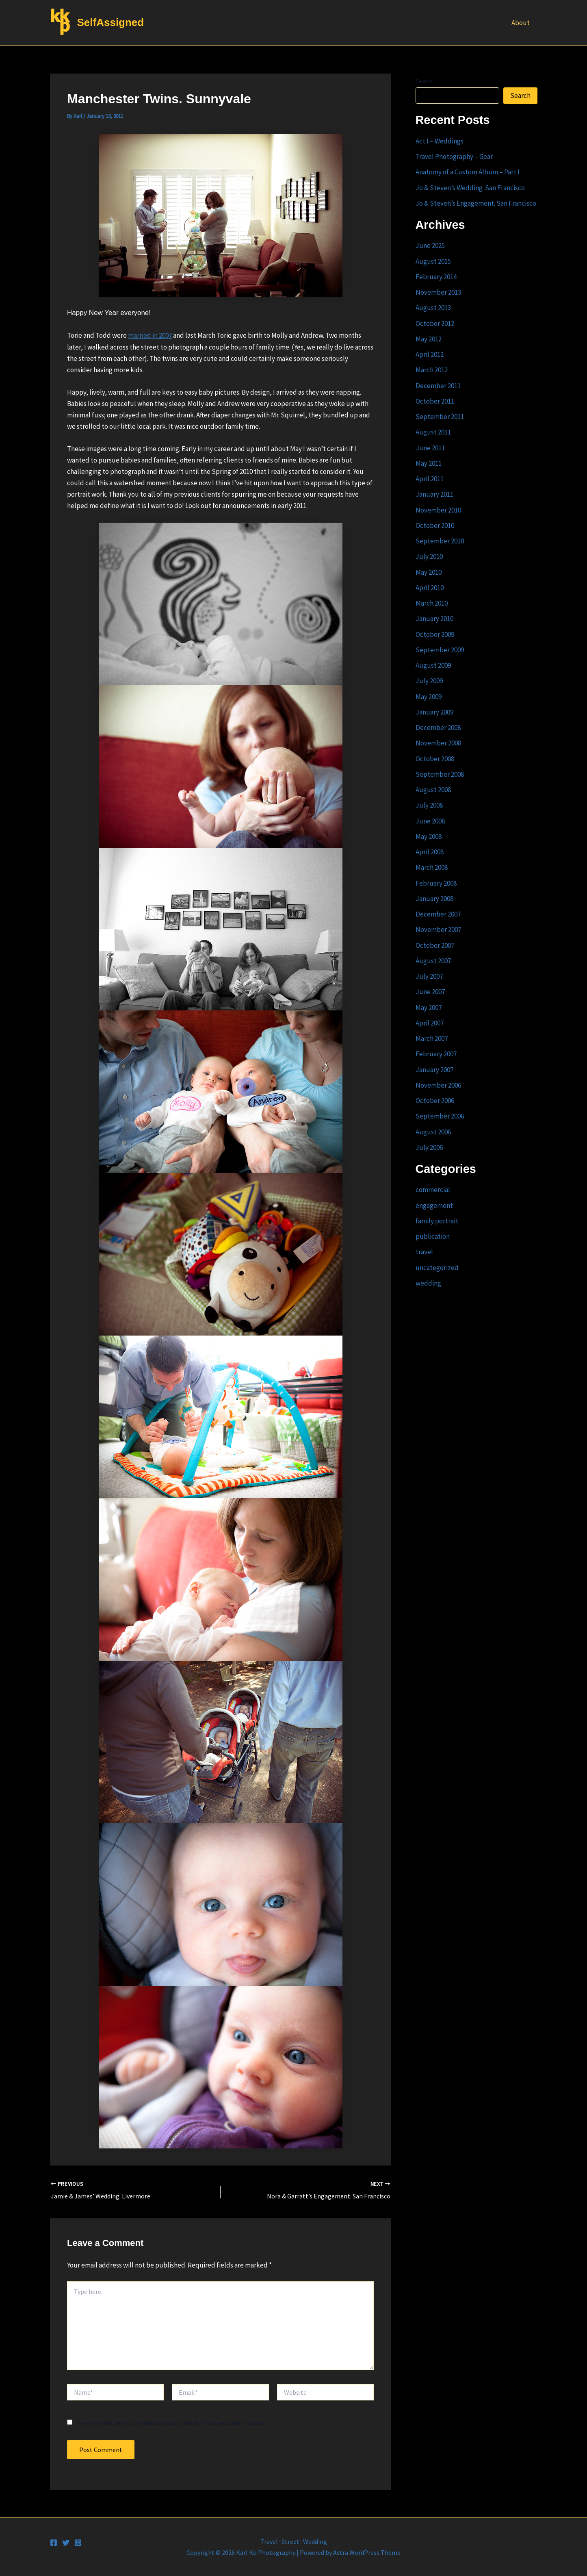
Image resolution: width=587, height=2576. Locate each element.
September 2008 (440, 774)
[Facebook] (53, 2542)
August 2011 (433, 432)
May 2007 (429, 1007)
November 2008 (438, 742)
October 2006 (435, 1100)
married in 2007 (150, 335)
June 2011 (430, 447)
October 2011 (435, 401)
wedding (428, 1283)
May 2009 (429, 696)
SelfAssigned (110, 22)
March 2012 (432, 369)
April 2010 (430, 587)
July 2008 (429, 805)
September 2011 (440, 416)
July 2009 (429, 680)
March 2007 (432, 1038)
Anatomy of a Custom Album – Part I (468, 171)
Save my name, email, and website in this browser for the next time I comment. (173, 2422)
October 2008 (435, 758)
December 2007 (438, 914)
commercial (433, 1189)
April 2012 (430, 354)
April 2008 (430, 851)
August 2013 (433, 307)
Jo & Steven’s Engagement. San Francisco (476, 203)
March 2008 (432, 867)
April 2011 (430, 478)
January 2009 (434, 712)
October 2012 (435, 323)
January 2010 (434, 618)
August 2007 (433, 960)
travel (424, 1251)
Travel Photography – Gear (454, 156)
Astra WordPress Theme (367, 2552)
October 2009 (435, 634)
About (521, 22)
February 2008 (436, 883)
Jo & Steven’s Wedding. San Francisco (470, 187)
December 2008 (438, 727)
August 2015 (433, 261)
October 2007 (435, 945)
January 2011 (434, 494)
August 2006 (433, 1131)
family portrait (437, 1220)
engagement (434, 1205)
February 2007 (436, 1053)
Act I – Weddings (440, 141)
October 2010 (435, 525)
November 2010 (438, 510)
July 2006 (429, 1147)
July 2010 (429, 556)
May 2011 (429, 463)
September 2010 (440, 540)
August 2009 (433, 665)
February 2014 (436, 276)
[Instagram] (78, 2542)
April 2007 (430, 1023)
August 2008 (433, 789)
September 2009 (440, 649)
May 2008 (429, 836)
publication (433, 1236)
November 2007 (438, 929)
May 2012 (429, 338)
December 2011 (438, 385)
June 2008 (430, 821)
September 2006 (440, 1116)
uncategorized (437, 1267)
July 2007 (429, 976)
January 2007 (434, 1069)
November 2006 (438, 1085)
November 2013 (438, 292)
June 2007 (430, 991)
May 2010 (429, 572)
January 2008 (434, 898)
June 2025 (430, 245)
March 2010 (432, 603)
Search (424, 81)
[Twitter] (65, 2542)
